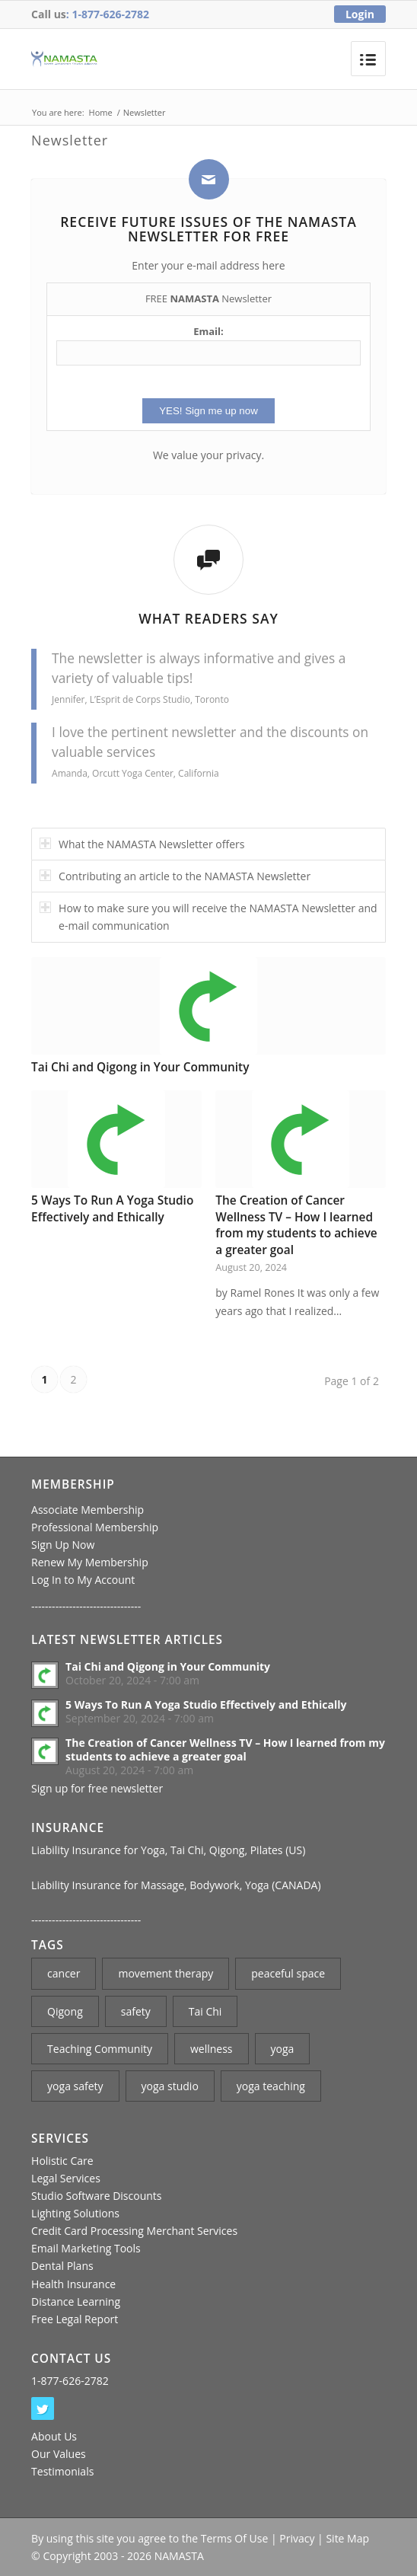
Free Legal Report (74, 2319)
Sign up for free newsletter (97, 1788)
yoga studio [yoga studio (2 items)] (170, 2086)
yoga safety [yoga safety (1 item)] (75, 2086)
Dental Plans (62, 2265)
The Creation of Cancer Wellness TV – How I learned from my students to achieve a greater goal (296, 1225)
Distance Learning (75, 2301)
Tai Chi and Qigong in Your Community (140, 1067)
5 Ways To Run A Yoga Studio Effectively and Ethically (112, 1208)
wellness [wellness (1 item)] (211, 2048)
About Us (54, 2436)
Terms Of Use (235, 2538)
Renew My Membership (89, 1562)
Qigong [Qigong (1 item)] (65, 2011)
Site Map (347, 2538)
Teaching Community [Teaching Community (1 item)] (99, 2048)
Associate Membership (87, 1509)
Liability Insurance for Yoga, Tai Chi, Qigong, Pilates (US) (168, 1850)
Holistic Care (62, 2160)
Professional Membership (94, 1527)
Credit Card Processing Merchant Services (134, 2230)
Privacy (296, 2538)
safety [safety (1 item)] (136, 2011)
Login (359, 14)
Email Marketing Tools (86, 2248)
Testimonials (62, 2471)
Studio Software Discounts (96, 2195)
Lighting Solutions (75, 2213)
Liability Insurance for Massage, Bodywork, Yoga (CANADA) (175, 1885)
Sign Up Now (62, 1544)
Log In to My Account (83, 1579)
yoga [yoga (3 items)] (282, 2048)
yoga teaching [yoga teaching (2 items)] (271, 2086)
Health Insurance (73, 2284)
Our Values (58, 2454)
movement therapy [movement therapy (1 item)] (165, 1973)
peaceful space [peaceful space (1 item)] (288, 1973)
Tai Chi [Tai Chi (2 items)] (205, 2011)
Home (101, 112)
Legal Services (65, 2178)
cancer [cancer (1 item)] (63, 1973)
